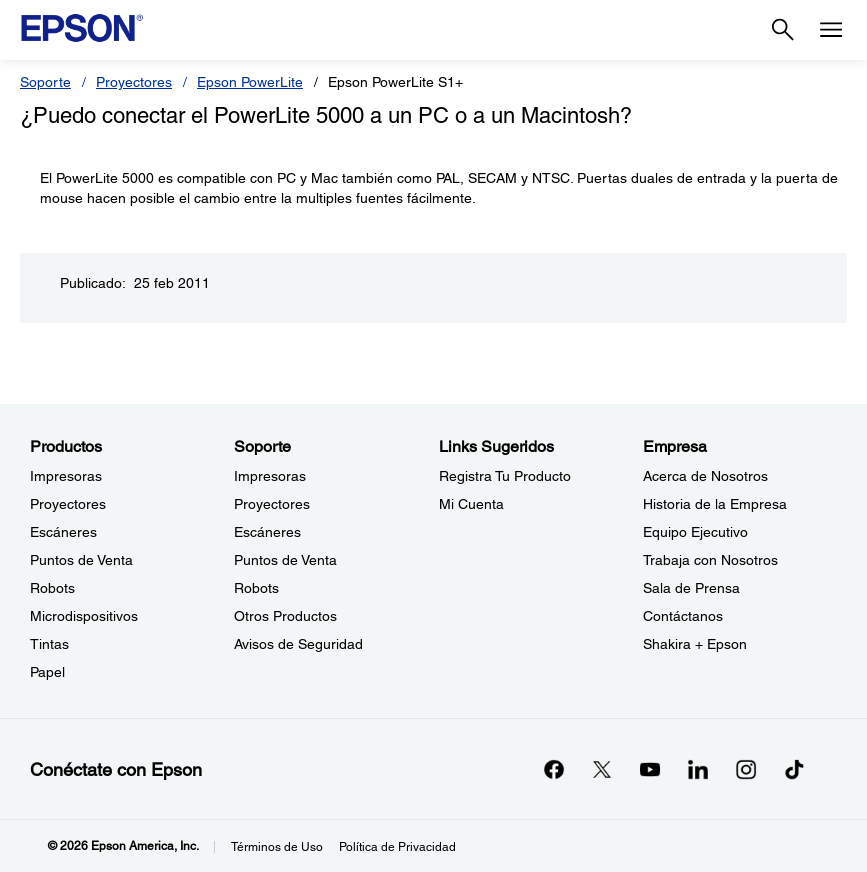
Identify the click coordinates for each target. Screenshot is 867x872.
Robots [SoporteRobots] (256, 588)
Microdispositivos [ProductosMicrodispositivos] (84, 616)
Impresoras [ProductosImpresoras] (66, 476)
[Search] (783, 30)
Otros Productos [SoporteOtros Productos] (285, 616)
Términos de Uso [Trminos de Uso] (277, 847)
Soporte (45, 82)
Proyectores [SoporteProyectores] (272, 504)
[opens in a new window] (794, 769)
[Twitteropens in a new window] (602, 769)
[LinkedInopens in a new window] (698, 769)
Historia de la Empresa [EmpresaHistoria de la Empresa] (715, 504)
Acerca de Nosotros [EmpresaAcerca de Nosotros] (705, 476)
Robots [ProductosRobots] (52, 588)
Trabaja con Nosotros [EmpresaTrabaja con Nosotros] (710, 560)
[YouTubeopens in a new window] (650, 769)
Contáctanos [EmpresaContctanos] (683, 616)
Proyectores (134, 82)
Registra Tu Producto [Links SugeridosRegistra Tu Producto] (505, 476)
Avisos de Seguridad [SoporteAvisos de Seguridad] (298, 644)
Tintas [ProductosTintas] (49, 644)
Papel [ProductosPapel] (47, 672)
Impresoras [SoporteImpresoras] (270, 476)
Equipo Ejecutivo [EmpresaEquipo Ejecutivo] (695, 532)
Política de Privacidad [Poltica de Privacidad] (397, 847)
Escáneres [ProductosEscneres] (63, 532)
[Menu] (831, 30)
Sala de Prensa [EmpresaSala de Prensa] (691, 588)
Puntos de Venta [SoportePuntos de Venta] (285, 560)
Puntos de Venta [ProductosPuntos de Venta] (81, 560)
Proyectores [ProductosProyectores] (68, 504)
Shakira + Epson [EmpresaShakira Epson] (695, 644)
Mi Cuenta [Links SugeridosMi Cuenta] (471, 504)
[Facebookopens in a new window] (554, 769)
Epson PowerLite (250, 82)
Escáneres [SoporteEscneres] (267, 532)
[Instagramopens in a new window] (746, 769)
